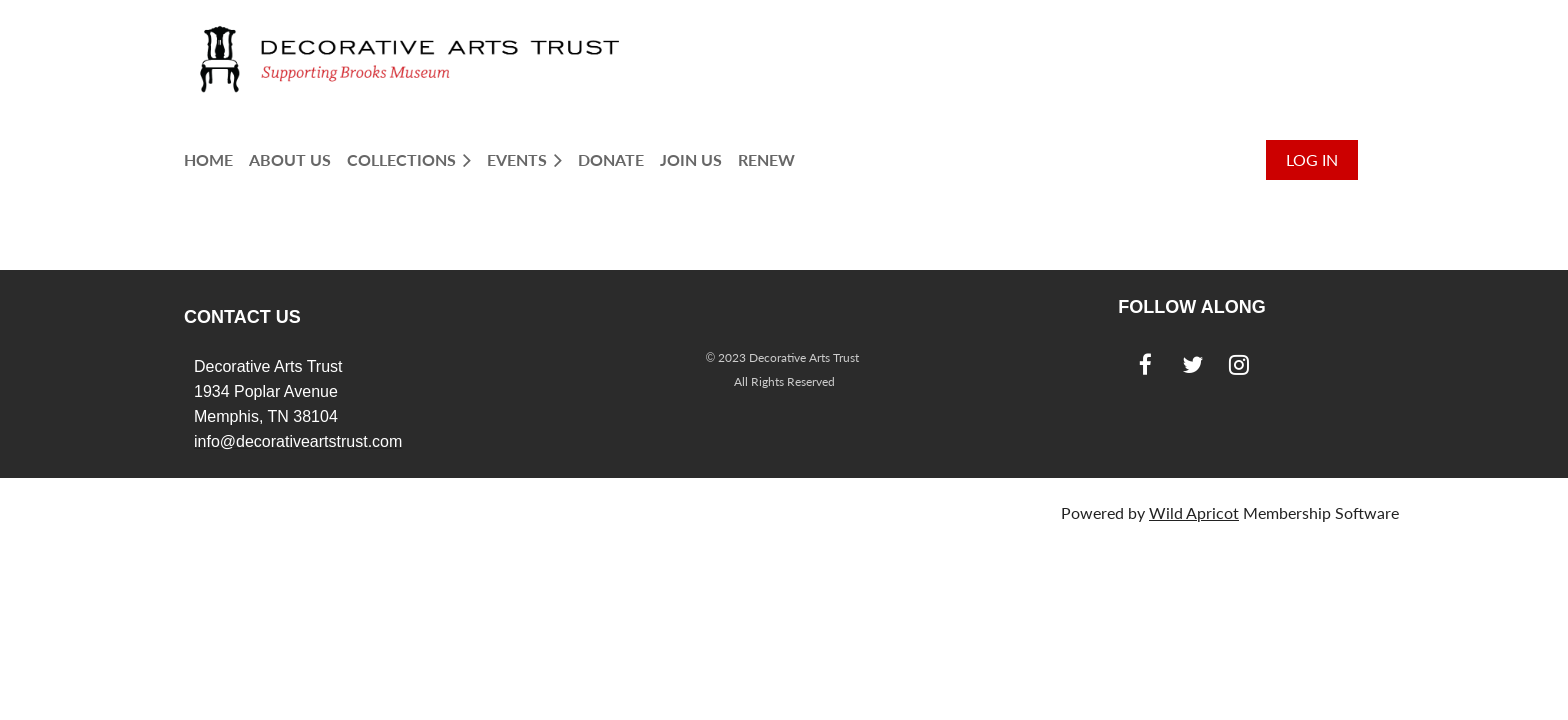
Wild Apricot (1194, 512)
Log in (1312, 159)
